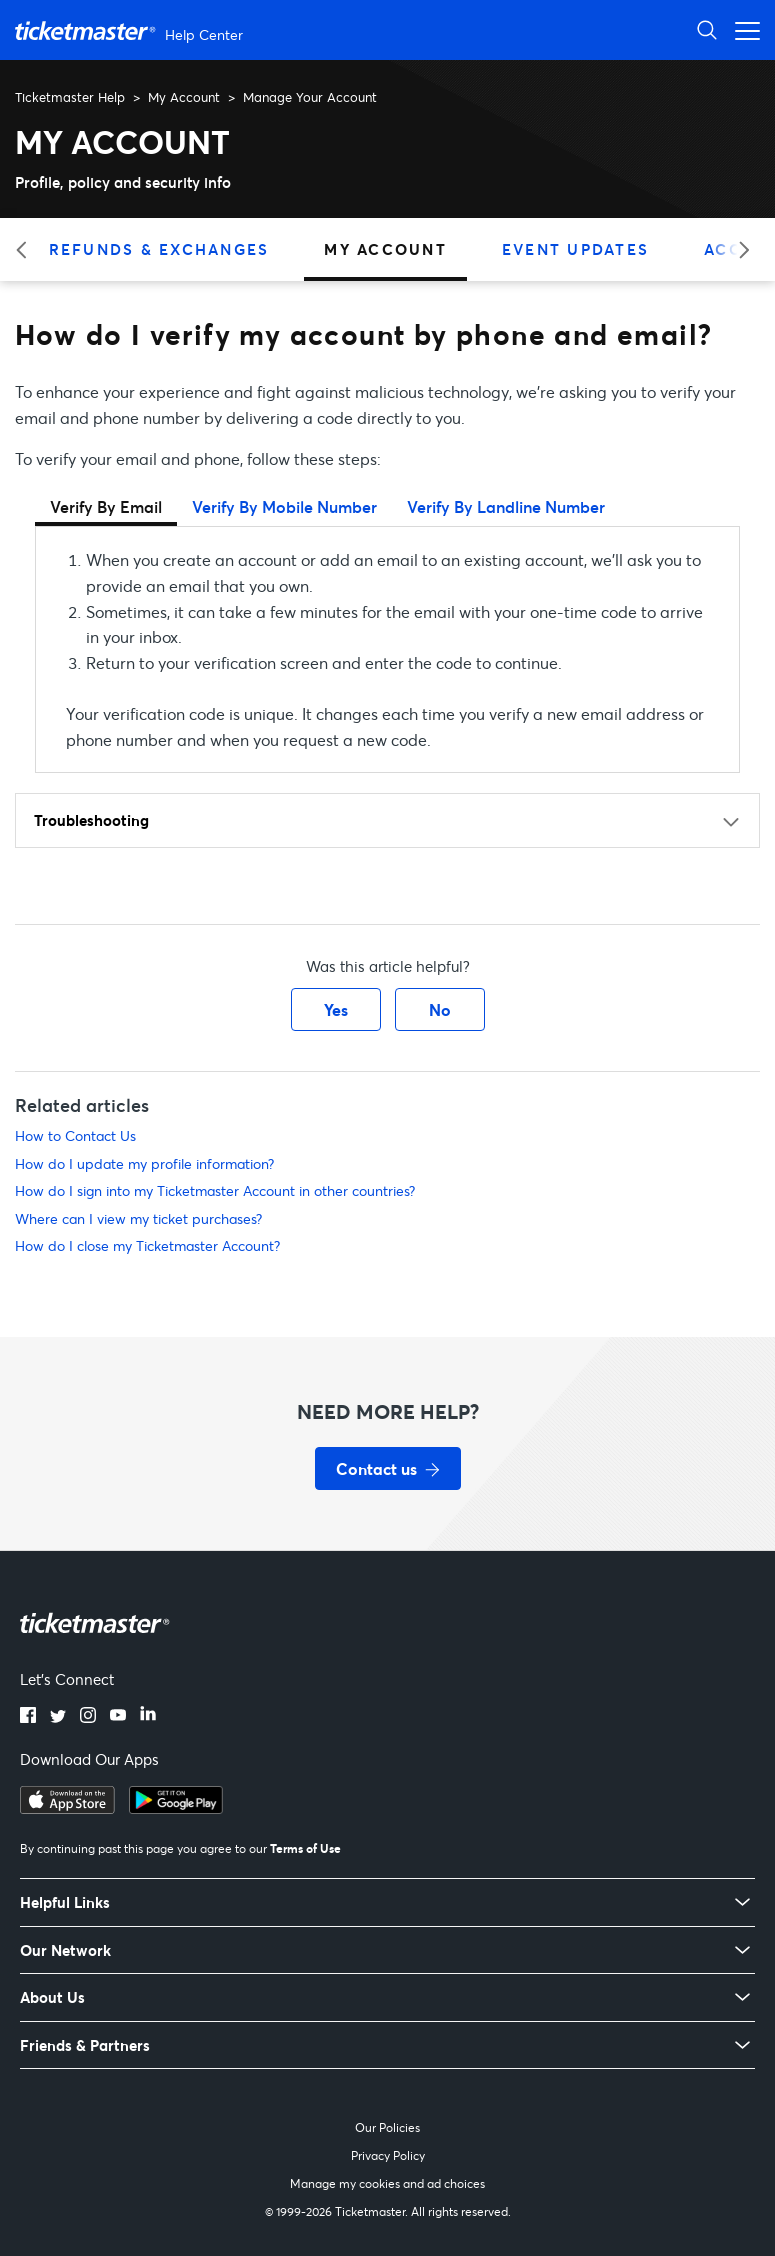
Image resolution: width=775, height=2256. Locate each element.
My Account (184, 97)
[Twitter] (58, 1717)
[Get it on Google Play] (176, 1808)
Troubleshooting (91, 820)
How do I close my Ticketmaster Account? (147, 1245)
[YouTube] (118, 1717)
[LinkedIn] (148, 1717)
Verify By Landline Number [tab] (506, 506)
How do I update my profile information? (144, 1163)
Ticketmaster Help (70, 97)
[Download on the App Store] (67, 1808)
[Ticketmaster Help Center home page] (131, 30)
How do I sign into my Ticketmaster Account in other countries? (215, 1190)
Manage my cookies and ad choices (387, 2183)
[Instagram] (88, 1717)
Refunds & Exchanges (159, 249)
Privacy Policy (388, 2155)
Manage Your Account (310, 97)
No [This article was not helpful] (440, 1009)
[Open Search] (707, 29)
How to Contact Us (75, 1135)
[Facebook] (28, 1717)
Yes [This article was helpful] (336, 1009)
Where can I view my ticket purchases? (138, 1218)
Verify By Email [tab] (106, 506)
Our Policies (387, 2127)
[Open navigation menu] (742, 29)
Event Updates (575, 249)
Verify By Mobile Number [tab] (284, 506)
